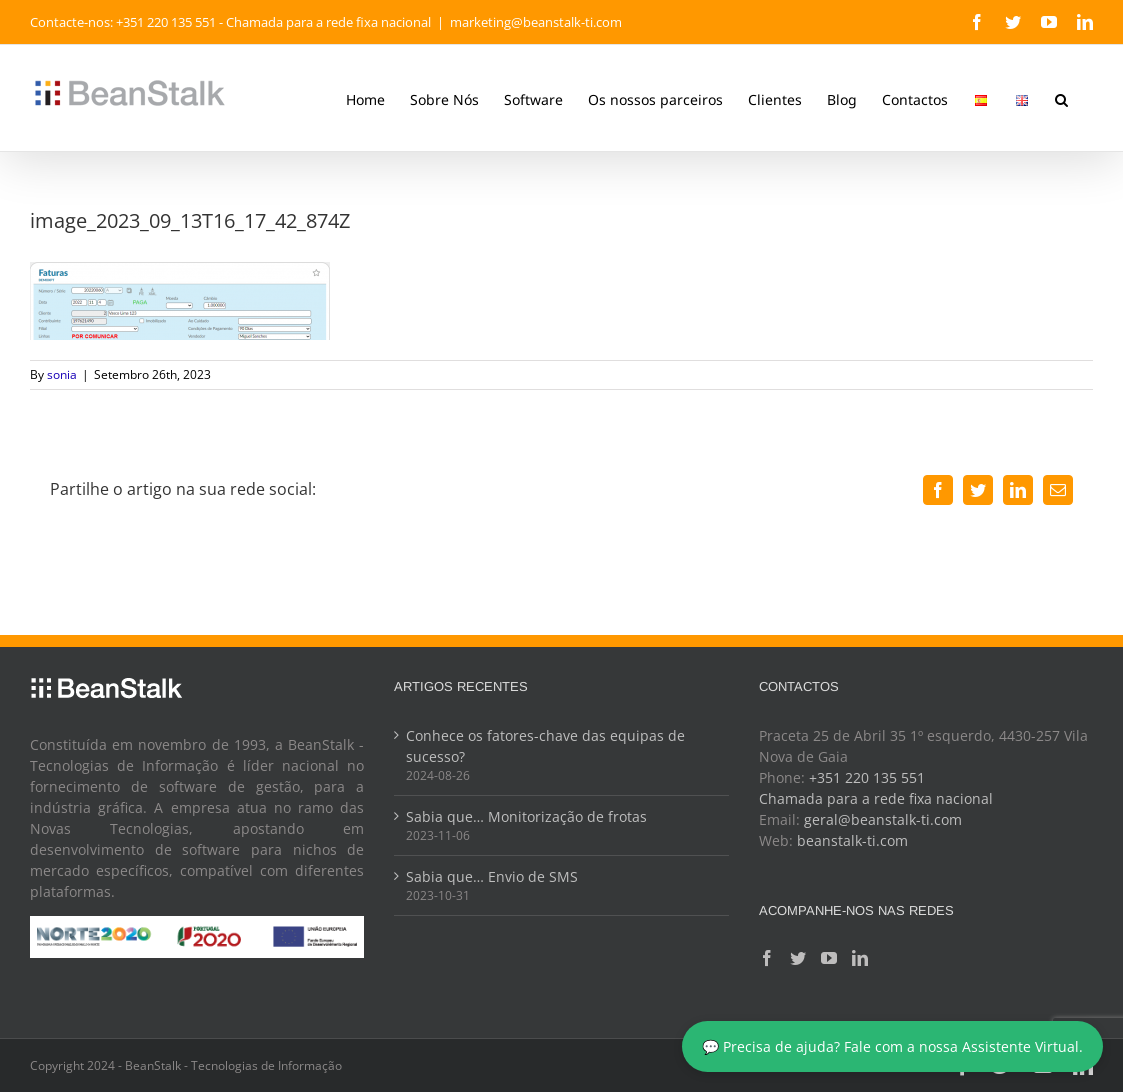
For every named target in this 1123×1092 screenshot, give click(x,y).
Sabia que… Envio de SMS (489, 876)
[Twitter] (792, 958)
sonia (62, 374)
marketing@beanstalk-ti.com (536, 22)
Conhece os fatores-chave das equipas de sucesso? (542, 746)
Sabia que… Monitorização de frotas (523, 816)
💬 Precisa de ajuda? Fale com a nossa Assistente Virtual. (892, 1046)
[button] (1052, 98)
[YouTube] (823, 958)
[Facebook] (761, 958)
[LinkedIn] (854, 958)
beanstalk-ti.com (846, 840)
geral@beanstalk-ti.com (877, 819)
